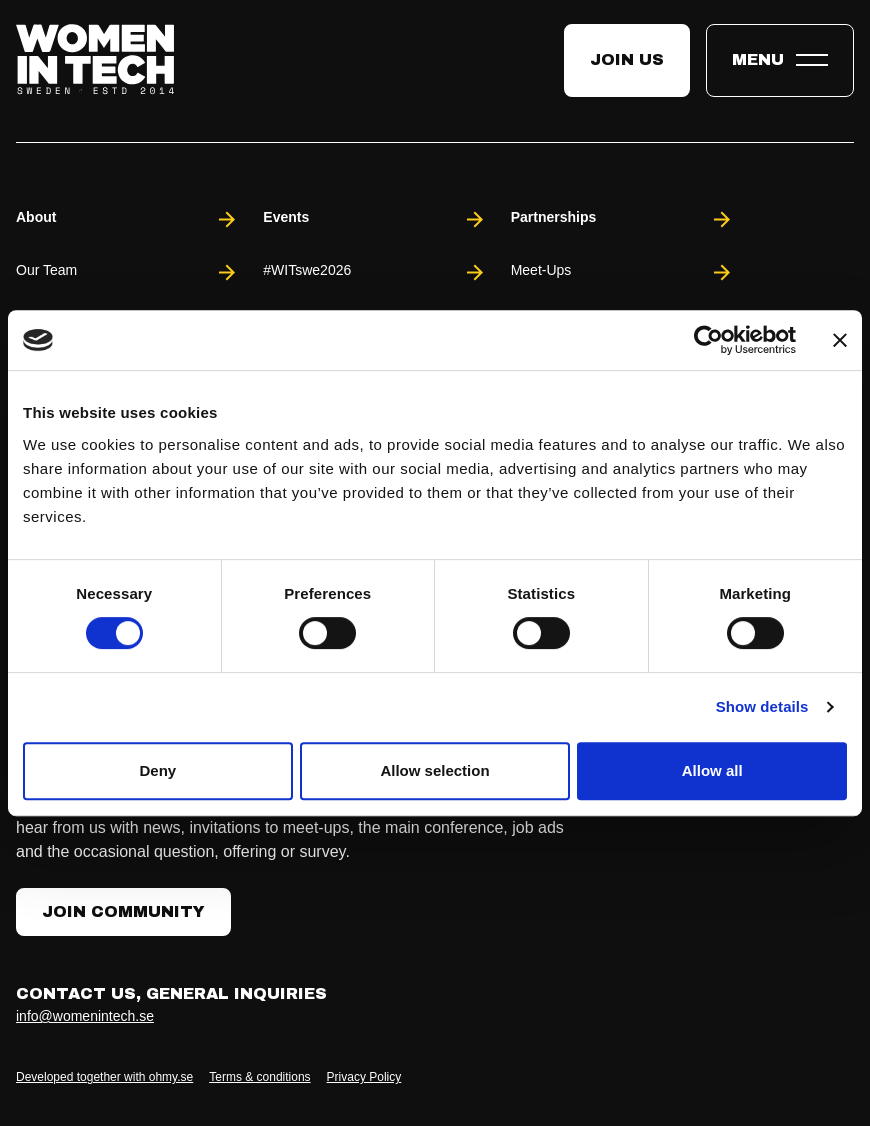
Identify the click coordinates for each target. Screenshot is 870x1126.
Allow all (712, 770)
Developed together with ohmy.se (104, 1077)
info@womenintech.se (85, 1016)
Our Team (127, 272)
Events (374, 219)
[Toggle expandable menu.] (780, 60)
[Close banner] (840, 340)
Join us (627, 59)
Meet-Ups (622, 272)
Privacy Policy (364, 1077)
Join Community (123, 911)
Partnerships (622, 219)
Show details (762, 706)
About (127, 219)
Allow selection (434, 770)
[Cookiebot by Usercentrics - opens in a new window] (708, 340)
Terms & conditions (259, 1077)
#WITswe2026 (374, 272)
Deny (157, 770)
